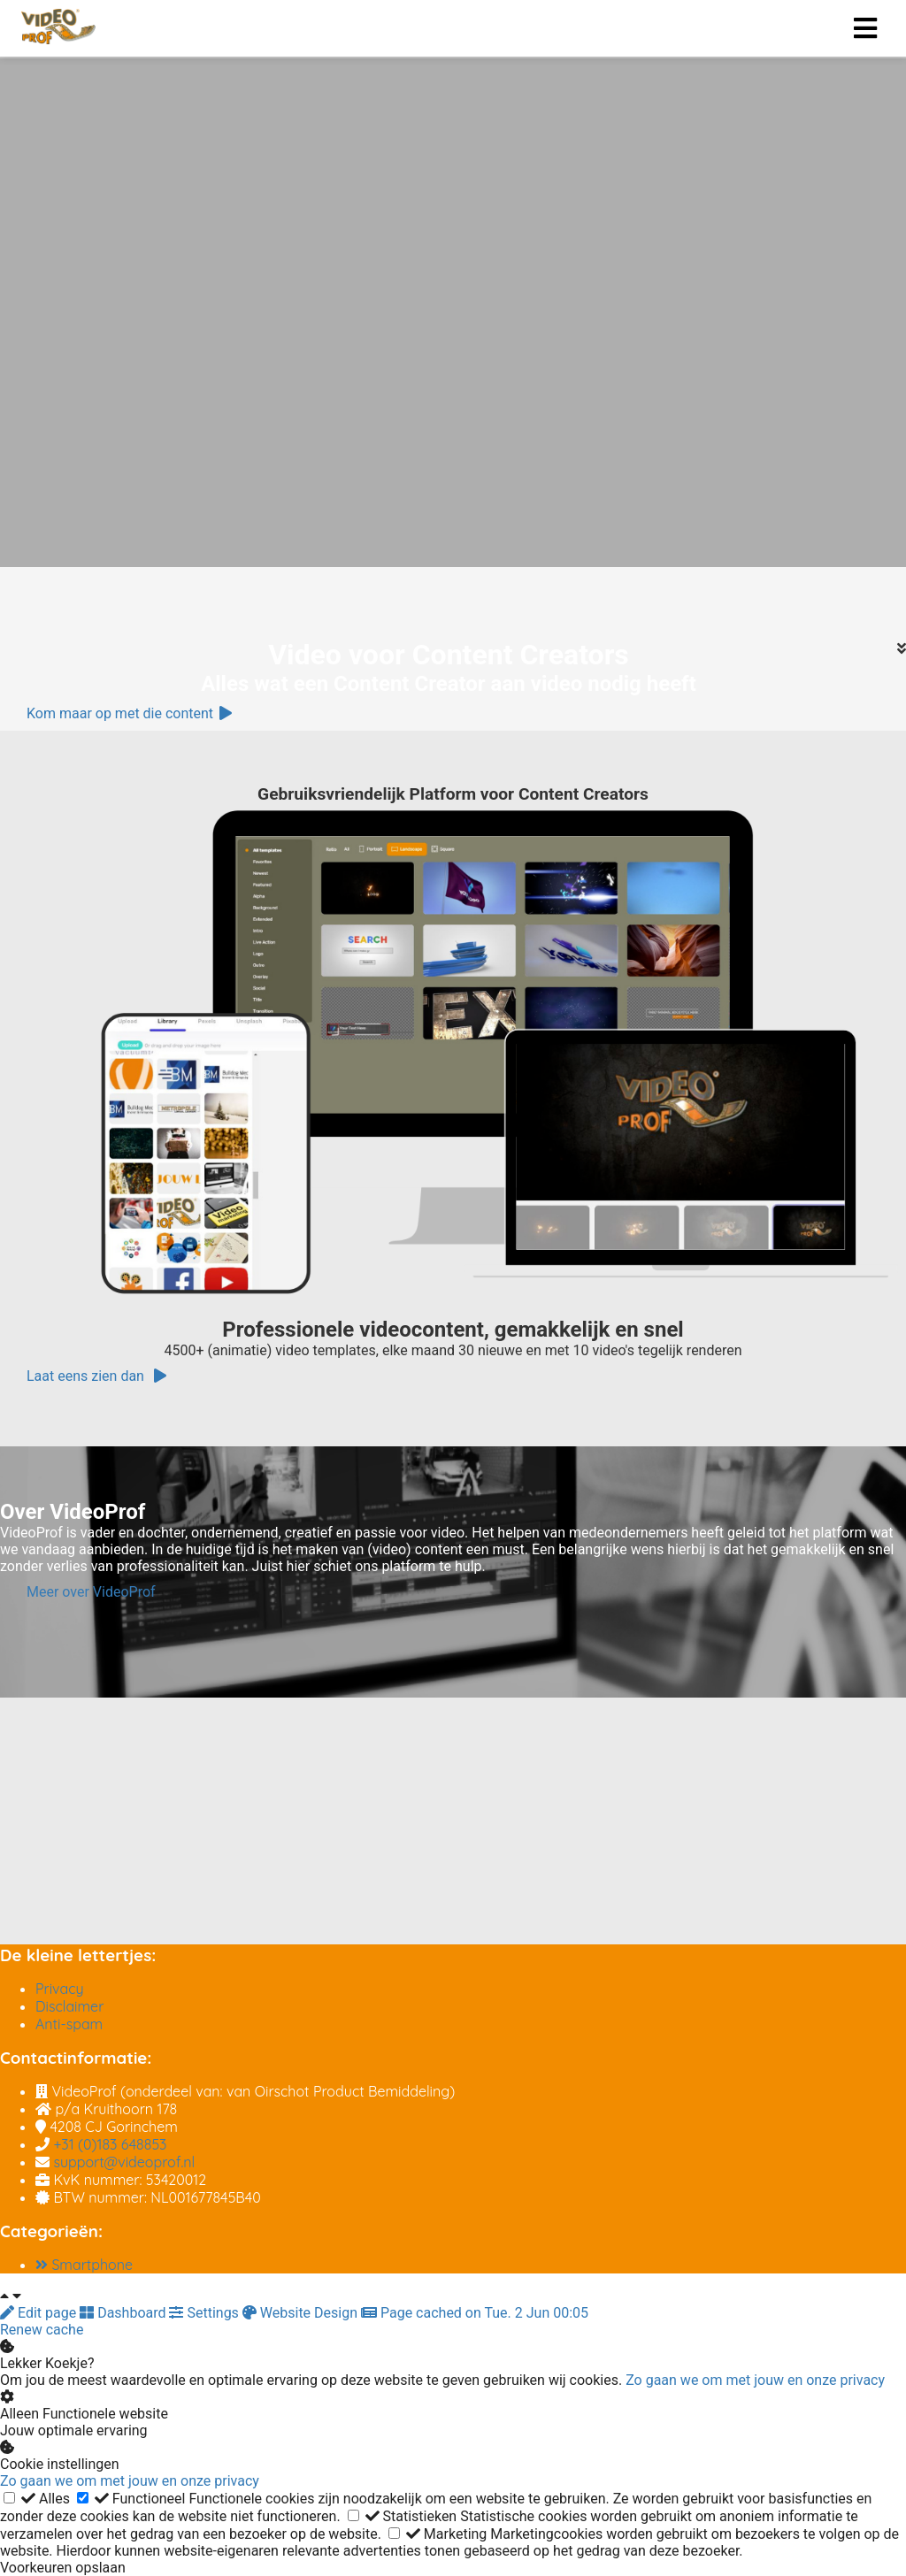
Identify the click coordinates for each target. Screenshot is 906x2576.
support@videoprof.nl (124, 2162)
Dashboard (124, 2312)
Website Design (301, 2312)
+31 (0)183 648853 (109, 2144)
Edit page (40, 2312)
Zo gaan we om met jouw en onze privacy (755, 2380)
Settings (205, 2312)
